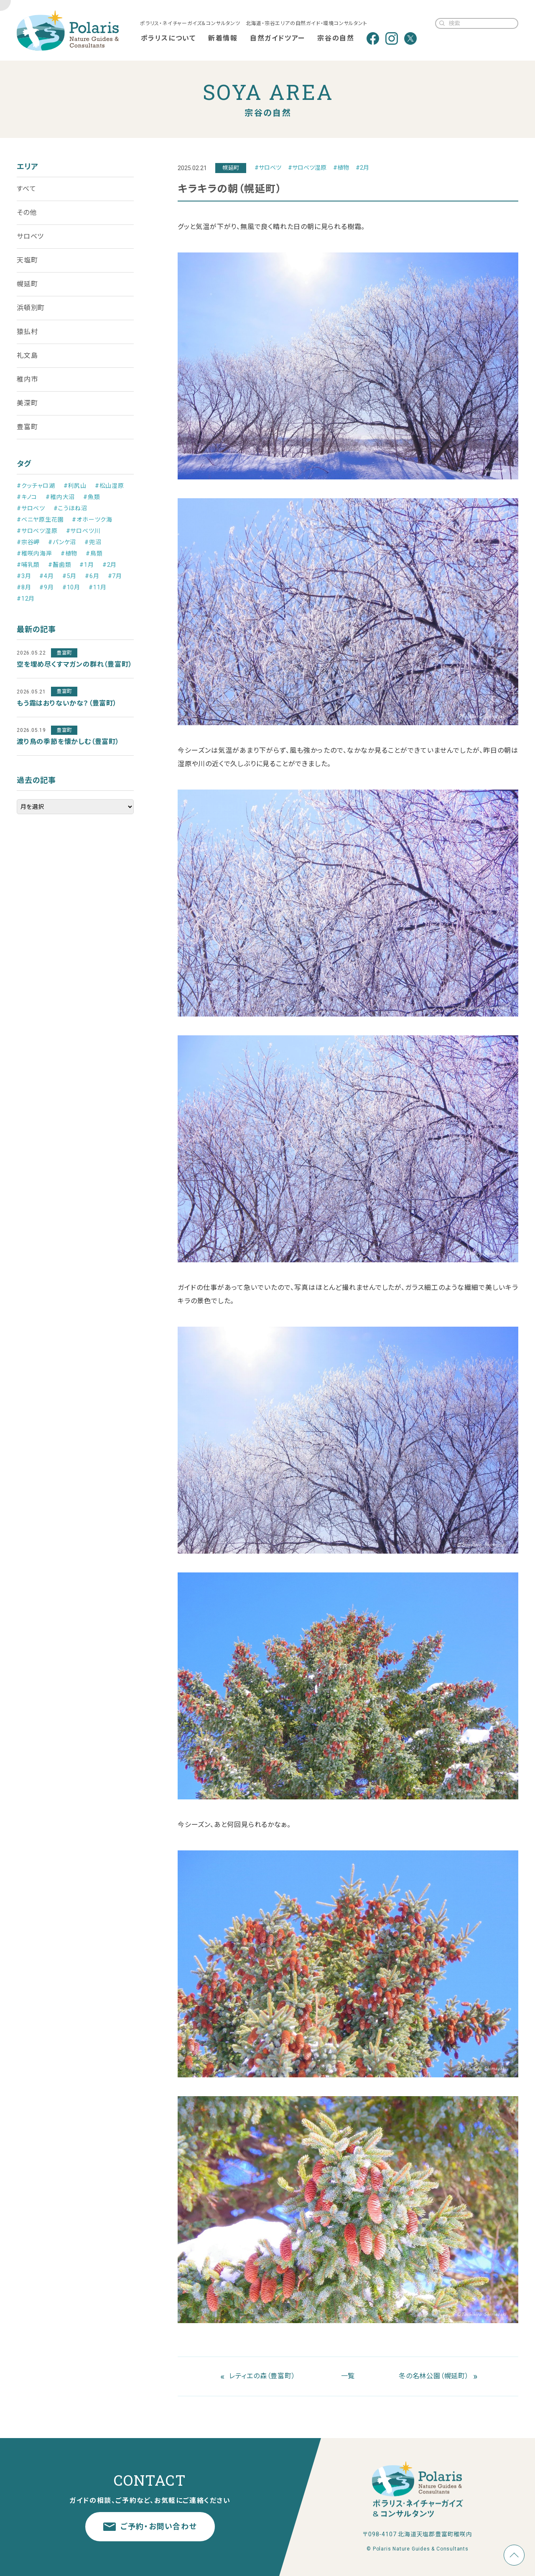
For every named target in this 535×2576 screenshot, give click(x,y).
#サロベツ (268, 167)
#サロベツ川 (83, 530)
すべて (26, 189)
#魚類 (91, 497)
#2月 (362, 167)
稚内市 (27, 379)
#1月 (86, 564)
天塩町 (27, 260)
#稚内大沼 (60, 497)
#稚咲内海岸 (34, 553)
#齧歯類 (59, 564)
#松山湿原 (109, 485)
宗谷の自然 (335, 38)
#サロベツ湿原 (307, 167)
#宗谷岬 (28, 542)
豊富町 (27, 427)
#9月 (46, 587)
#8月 (24, 587)
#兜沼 (92, 542)
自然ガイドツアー (277, 38)
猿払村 (27, 332)
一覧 (348, 2376)
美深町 (27, 403)
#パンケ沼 (62, 542)
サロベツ (30, 236)
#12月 (26, 598)
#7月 (115, 576)
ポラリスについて (168, 38)
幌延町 (27, 284)
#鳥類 (94, 553)
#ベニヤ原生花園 (40, 519)
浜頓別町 (31, 308)
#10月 (71, 587)
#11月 (98, 587)
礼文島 (27, 355)
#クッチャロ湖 (36, 485)
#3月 (24, 576)
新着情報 (222, 38)
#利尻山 (75, 485)
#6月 (92, 576)
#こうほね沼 (70, 508)
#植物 (341, 167)
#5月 (69, 576)
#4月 (46, 576)
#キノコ (27, 497)
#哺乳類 (28, 564)
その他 (26, 213)
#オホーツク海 (92, 519)
